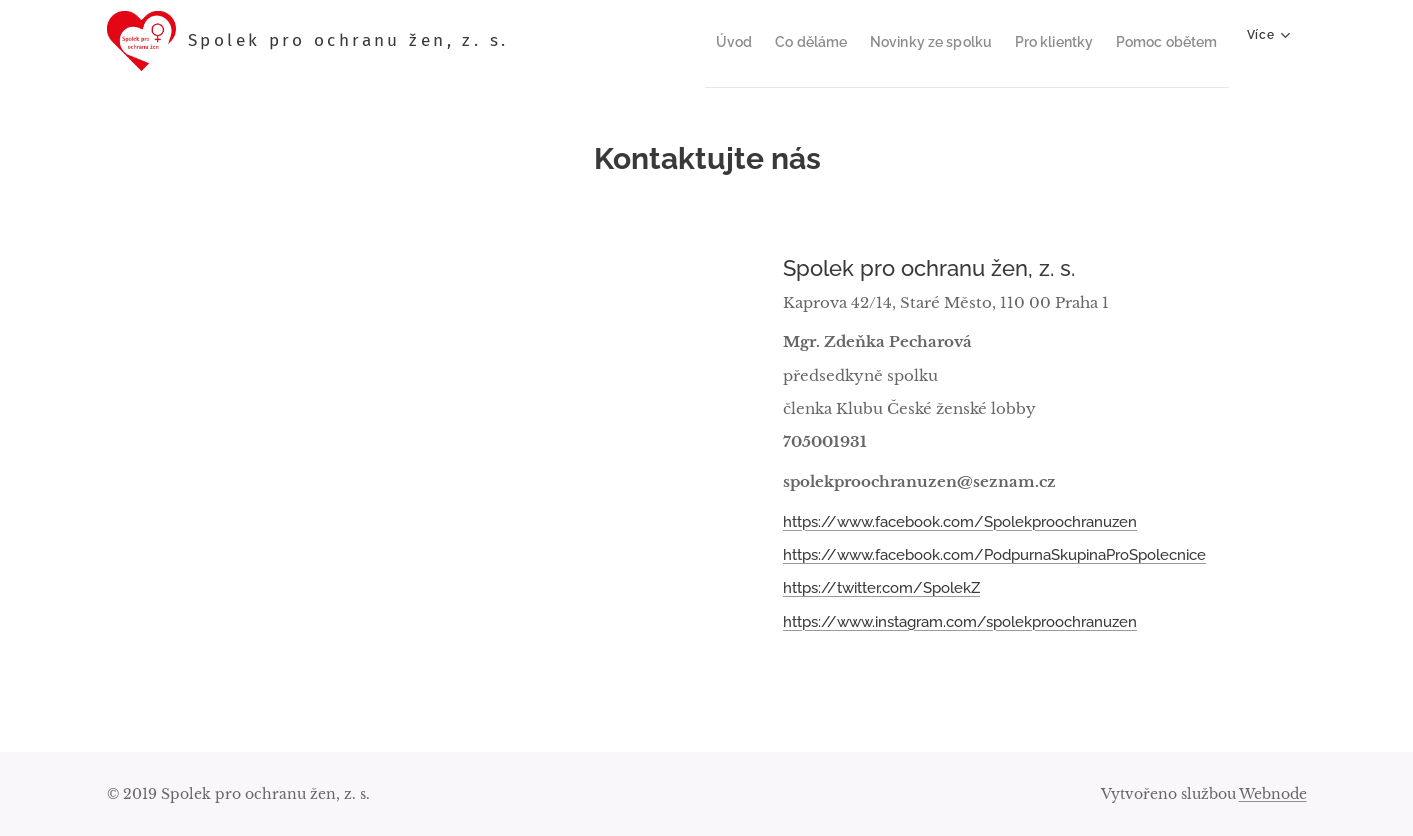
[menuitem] (694, 41)
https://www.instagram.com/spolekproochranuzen (960, 621)
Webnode (1273, 794)
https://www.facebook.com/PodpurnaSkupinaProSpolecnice (994, 555)
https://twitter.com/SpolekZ (881, 588)
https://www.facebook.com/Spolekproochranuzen (960, 521)
